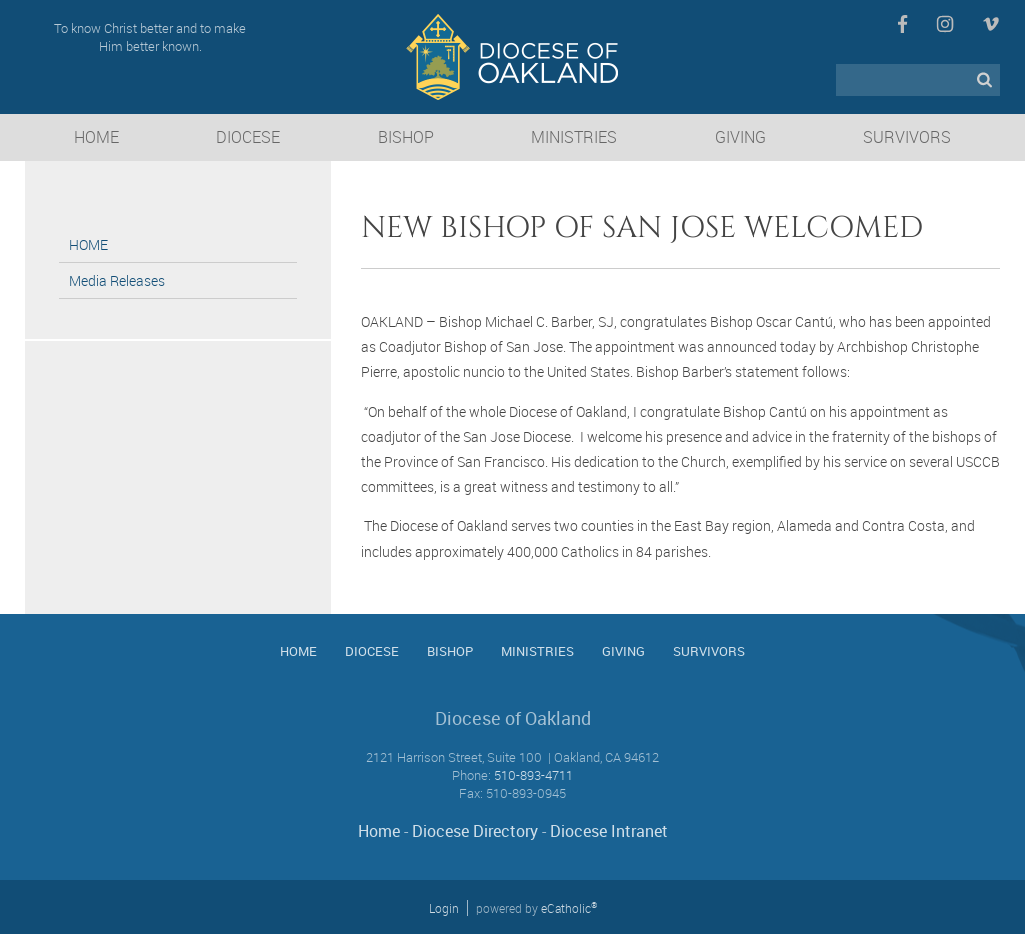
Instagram (945, 24)
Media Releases (117, 280)
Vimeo (991, 24)
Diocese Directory (475, 831)
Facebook (902, 24)
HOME (88, 244)
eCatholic (569, 908)
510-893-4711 (533, 775)
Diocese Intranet (609, 831)
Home (379, 831)
